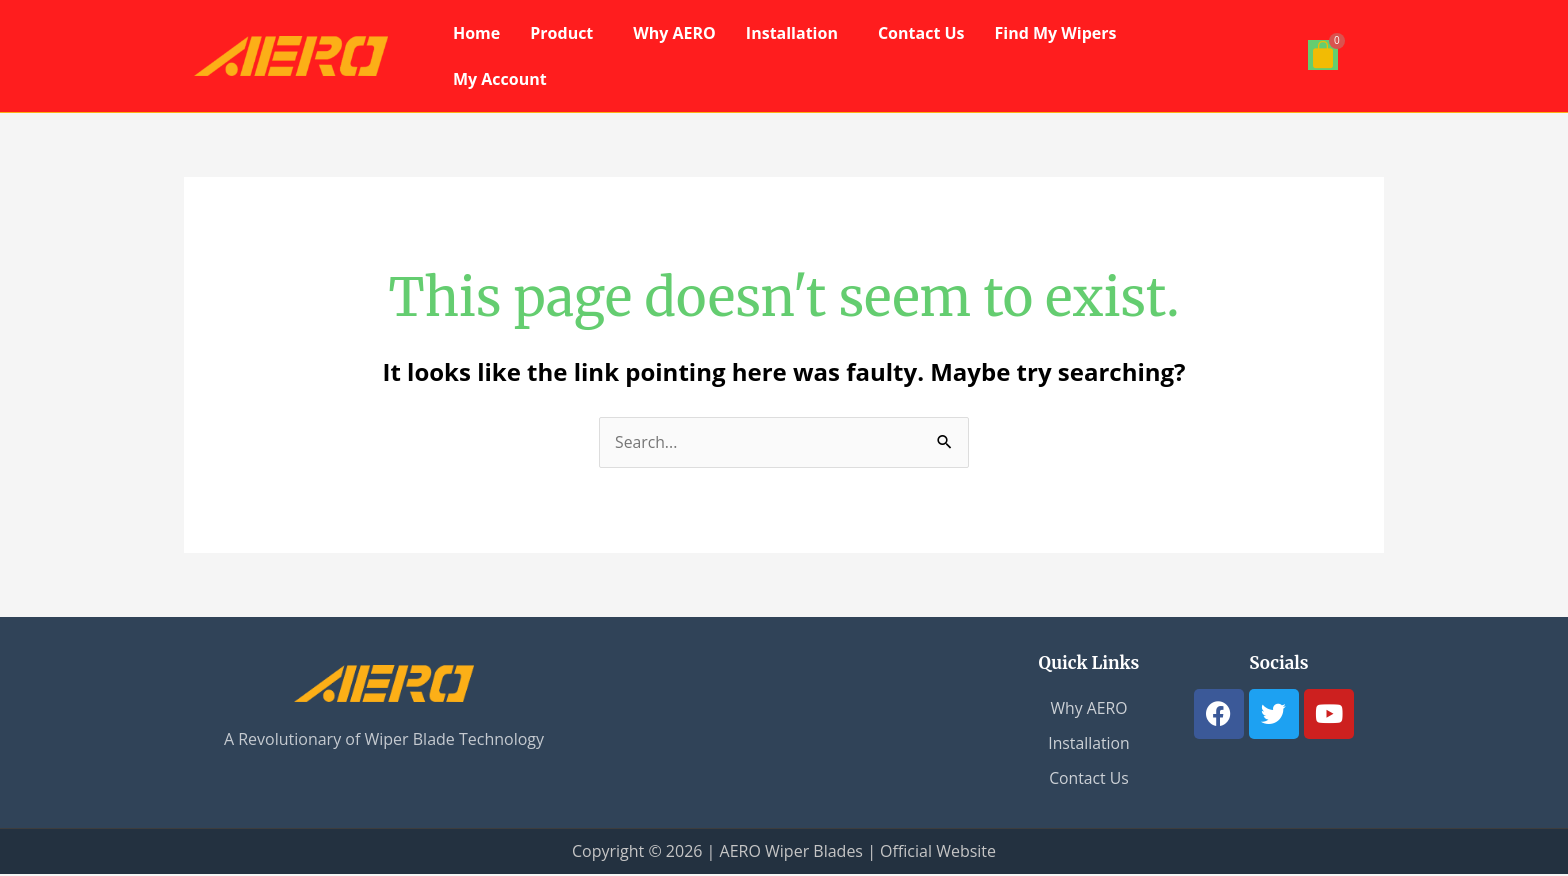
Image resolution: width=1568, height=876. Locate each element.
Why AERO (674, 33)
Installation (792, 33)
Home (476, 33)
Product (561, 33)
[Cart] (1323, 55)
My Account (500, 79)
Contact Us (921, 33)
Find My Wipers (1056, 33)
